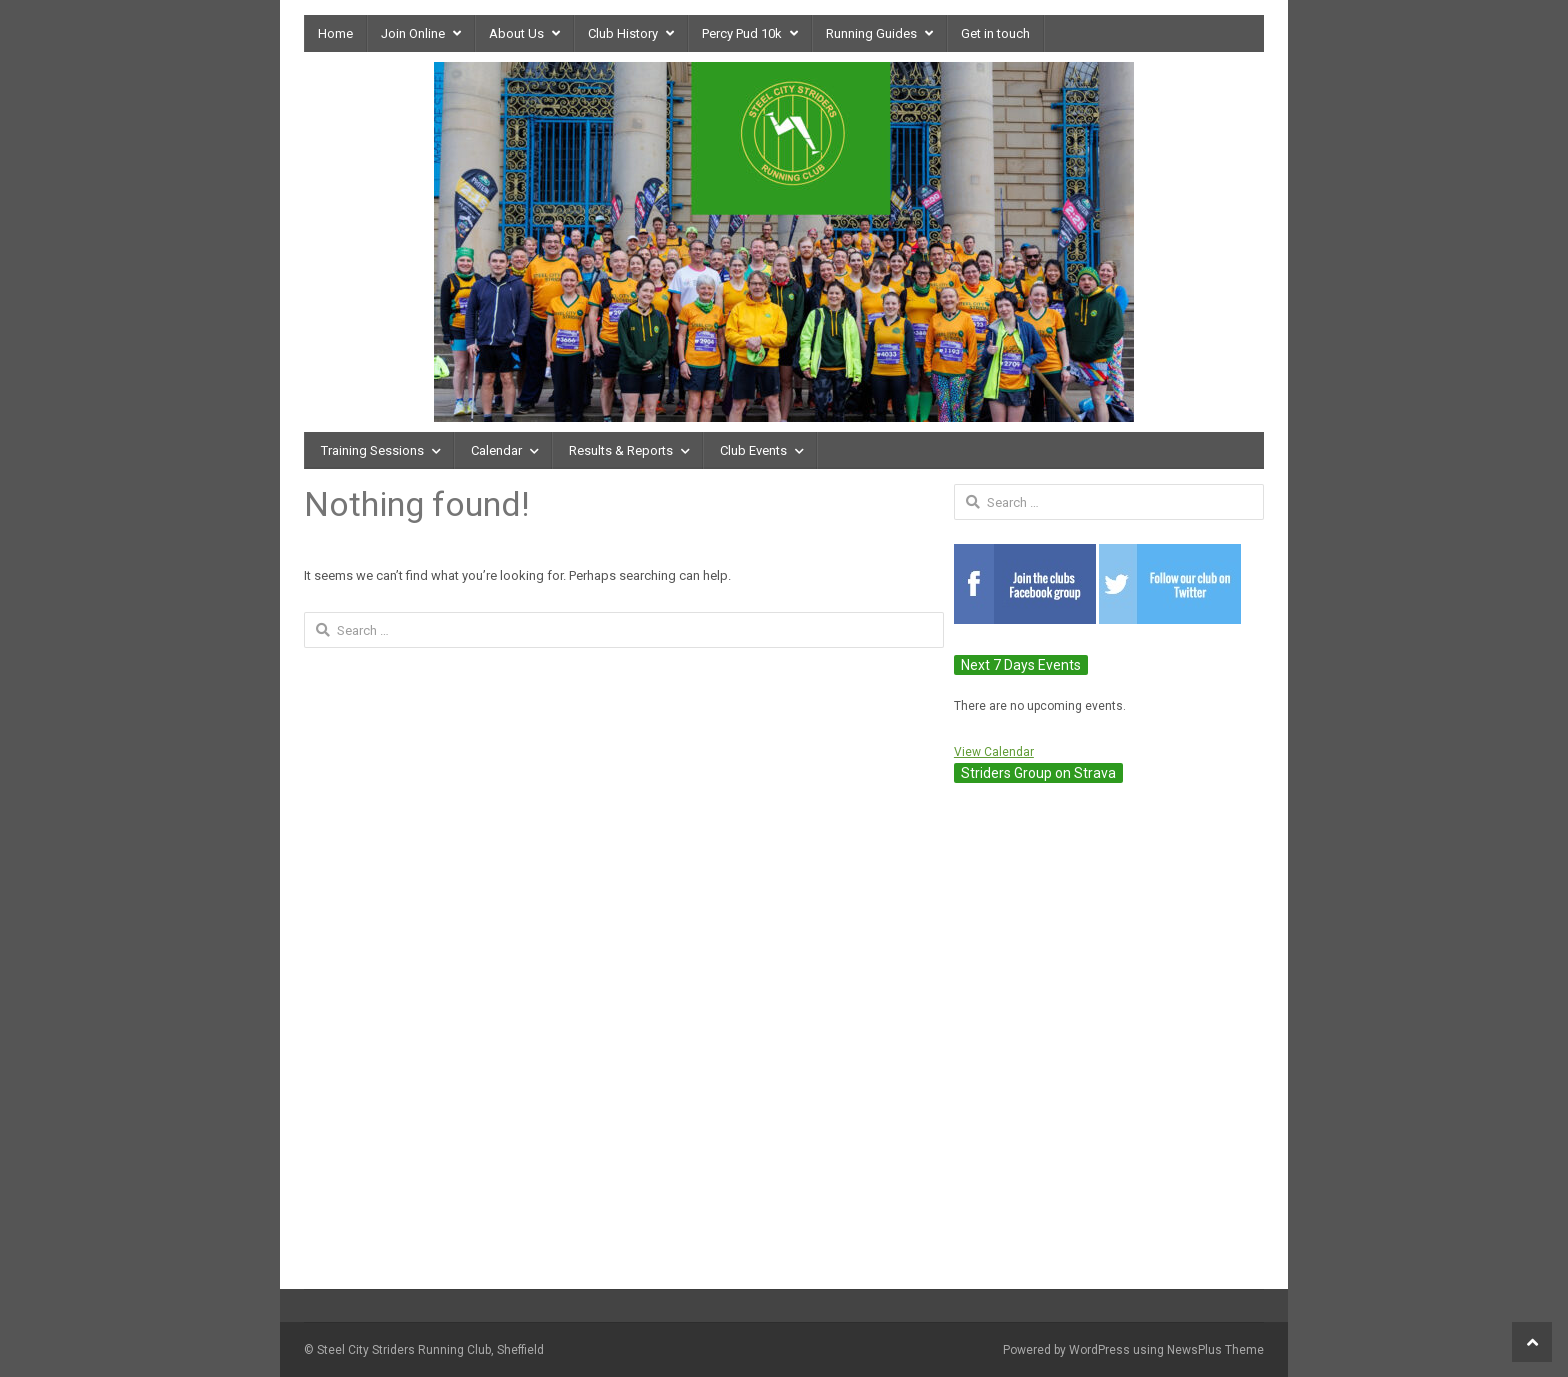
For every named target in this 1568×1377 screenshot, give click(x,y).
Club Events (753, 450)
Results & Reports (621, 450)
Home (335, 33)
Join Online (413, 33)
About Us (516, 33)
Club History (623, 33)
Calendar (496, 450)
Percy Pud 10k (742, 33)
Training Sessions (372, 450)
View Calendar (994, 752)
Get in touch (995, 33)
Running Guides (871, 33)
